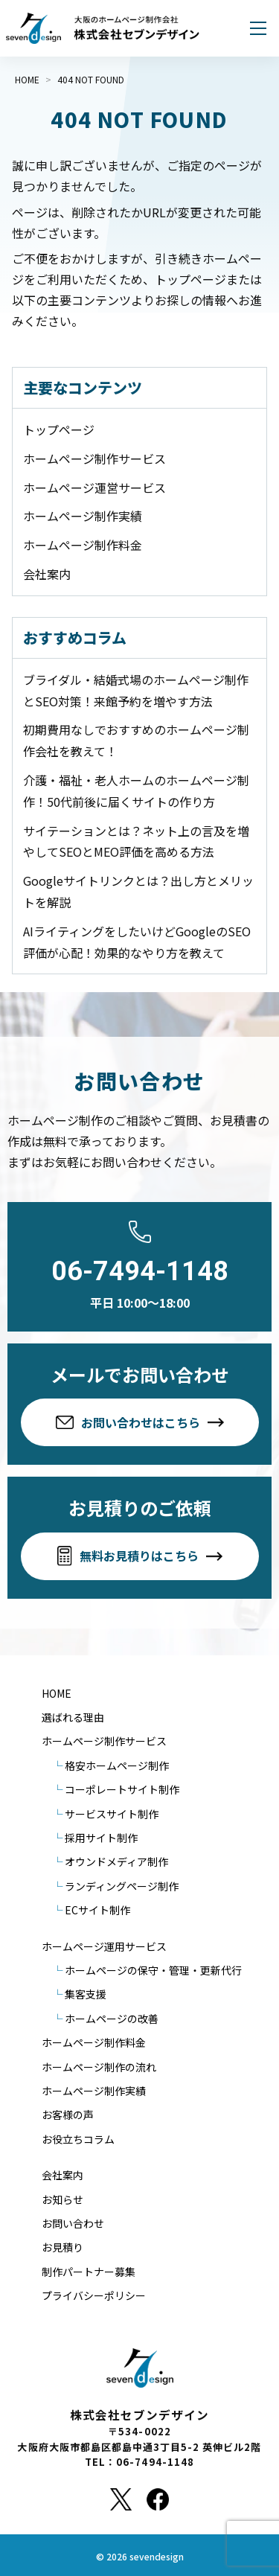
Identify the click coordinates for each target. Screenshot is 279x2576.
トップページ (58, 429)
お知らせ (62, 2199)
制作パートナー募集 (88, 2271)
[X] (121, 2499)
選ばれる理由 (73, 1717)
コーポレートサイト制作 (122, 1789)
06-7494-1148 (139, 1271)
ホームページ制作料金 (82, 545)
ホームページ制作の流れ (99, 2066)
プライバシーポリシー (94, 2295)
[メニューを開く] (258, 28)
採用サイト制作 (101, 1837)
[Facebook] (158, 2499)
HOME (56, 1693)
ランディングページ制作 (122, 1886)
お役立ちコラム (78, 2139)
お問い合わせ (73, 2223)
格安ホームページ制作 (117, 1765)
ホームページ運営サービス (94, 487)
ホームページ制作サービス (94, 458)
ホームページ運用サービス (104, 1946)
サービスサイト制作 (111, 1813)
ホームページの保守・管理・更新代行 (153, 1970)
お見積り (62, 2247)
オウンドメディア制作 (116, 1861)
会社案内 (47, 574)
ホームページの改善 (111, 2018)
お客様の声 (68, 2114)
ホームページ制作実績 (82, 516)
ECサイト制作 (97, 1909)
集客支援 (85, 1994)
